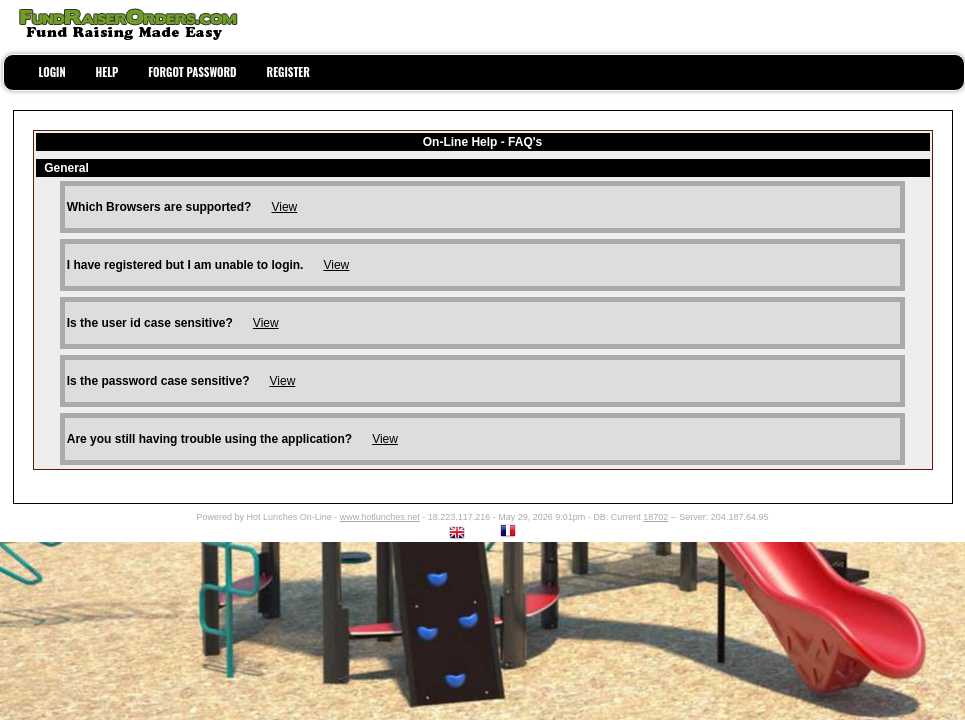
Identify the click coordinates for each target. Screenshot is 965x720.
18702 (655, 517)
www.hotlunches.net (380, 517)
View (284, 207)
